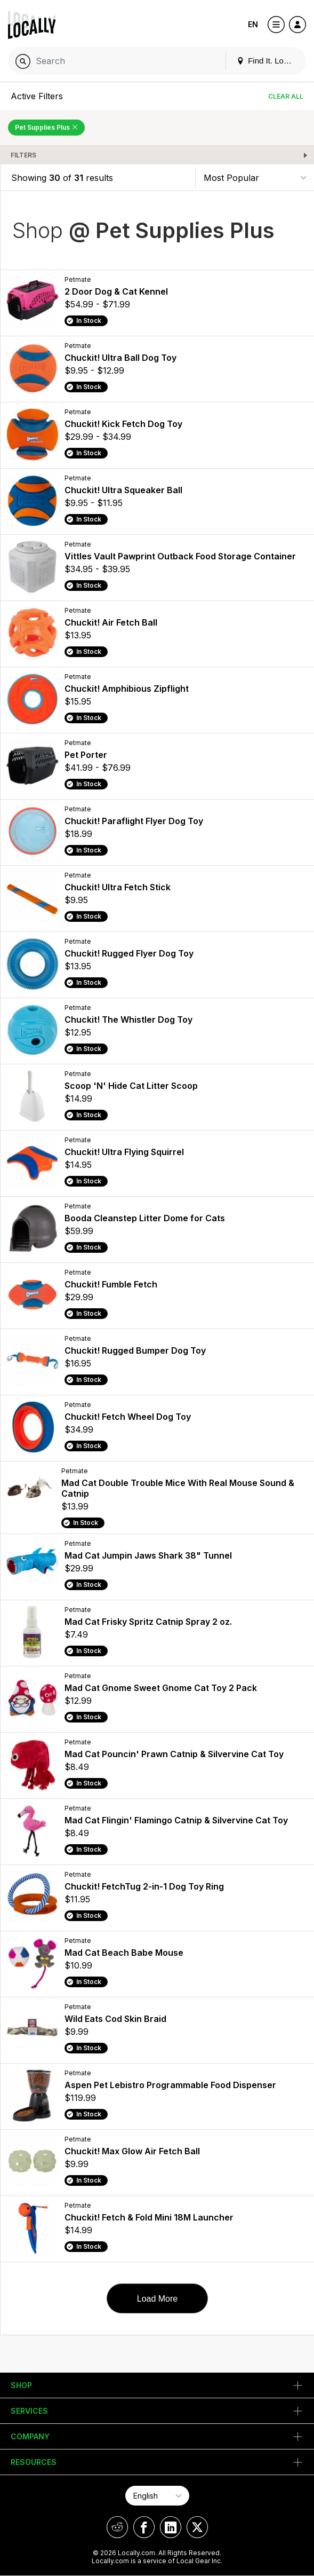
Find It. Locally (268, 60)
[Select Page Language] (157, 2496)
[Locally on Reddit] (117, 2527)
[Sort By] (255, 177)
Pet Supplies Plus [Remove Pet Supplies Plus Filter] (46, 127)
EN (253, 24)
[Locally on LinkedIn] (170, 2527)
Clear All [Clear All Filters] (285, 96)
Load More (157, 2298)
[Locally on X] (197, 2527)
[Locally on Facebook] (144, 2527)
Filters (23, 155)
